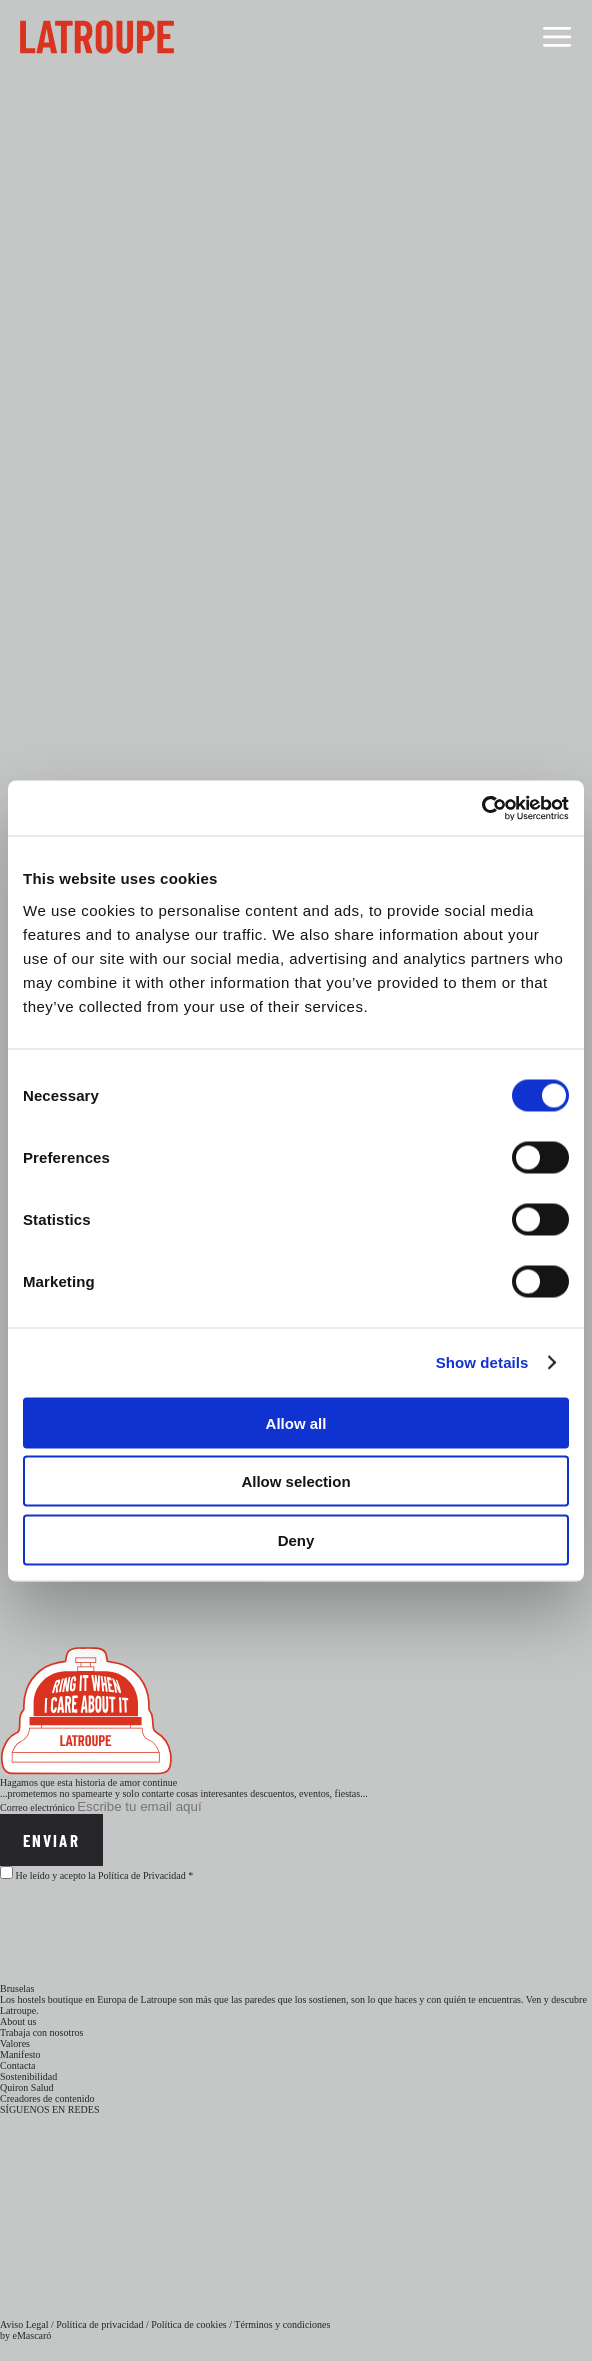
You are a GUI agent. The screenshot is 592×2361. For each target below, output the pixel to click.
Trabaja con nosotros (42, 2032)
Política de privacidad (99, 2324)
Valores (15, 2043)
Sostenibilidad (28, 2076)
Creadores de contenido (47, 2098)
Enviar (51, 1840)
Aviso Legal (24, 2324)
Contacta (18, 2065)
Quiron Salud (27, 2087)
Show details (482, 1362)
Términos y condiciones (282, 2324)
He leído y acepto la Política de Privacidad (101, 1875)
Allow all (296, 1422)
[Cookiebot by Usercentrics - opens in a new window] (481, 808)
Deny (296, 1539)
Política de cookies (189, 2324)
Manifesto (20, 2054)
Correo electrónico (37, 1807)
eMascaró (32, 2335)
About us (18, 2021)
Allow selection (295, 1481)
